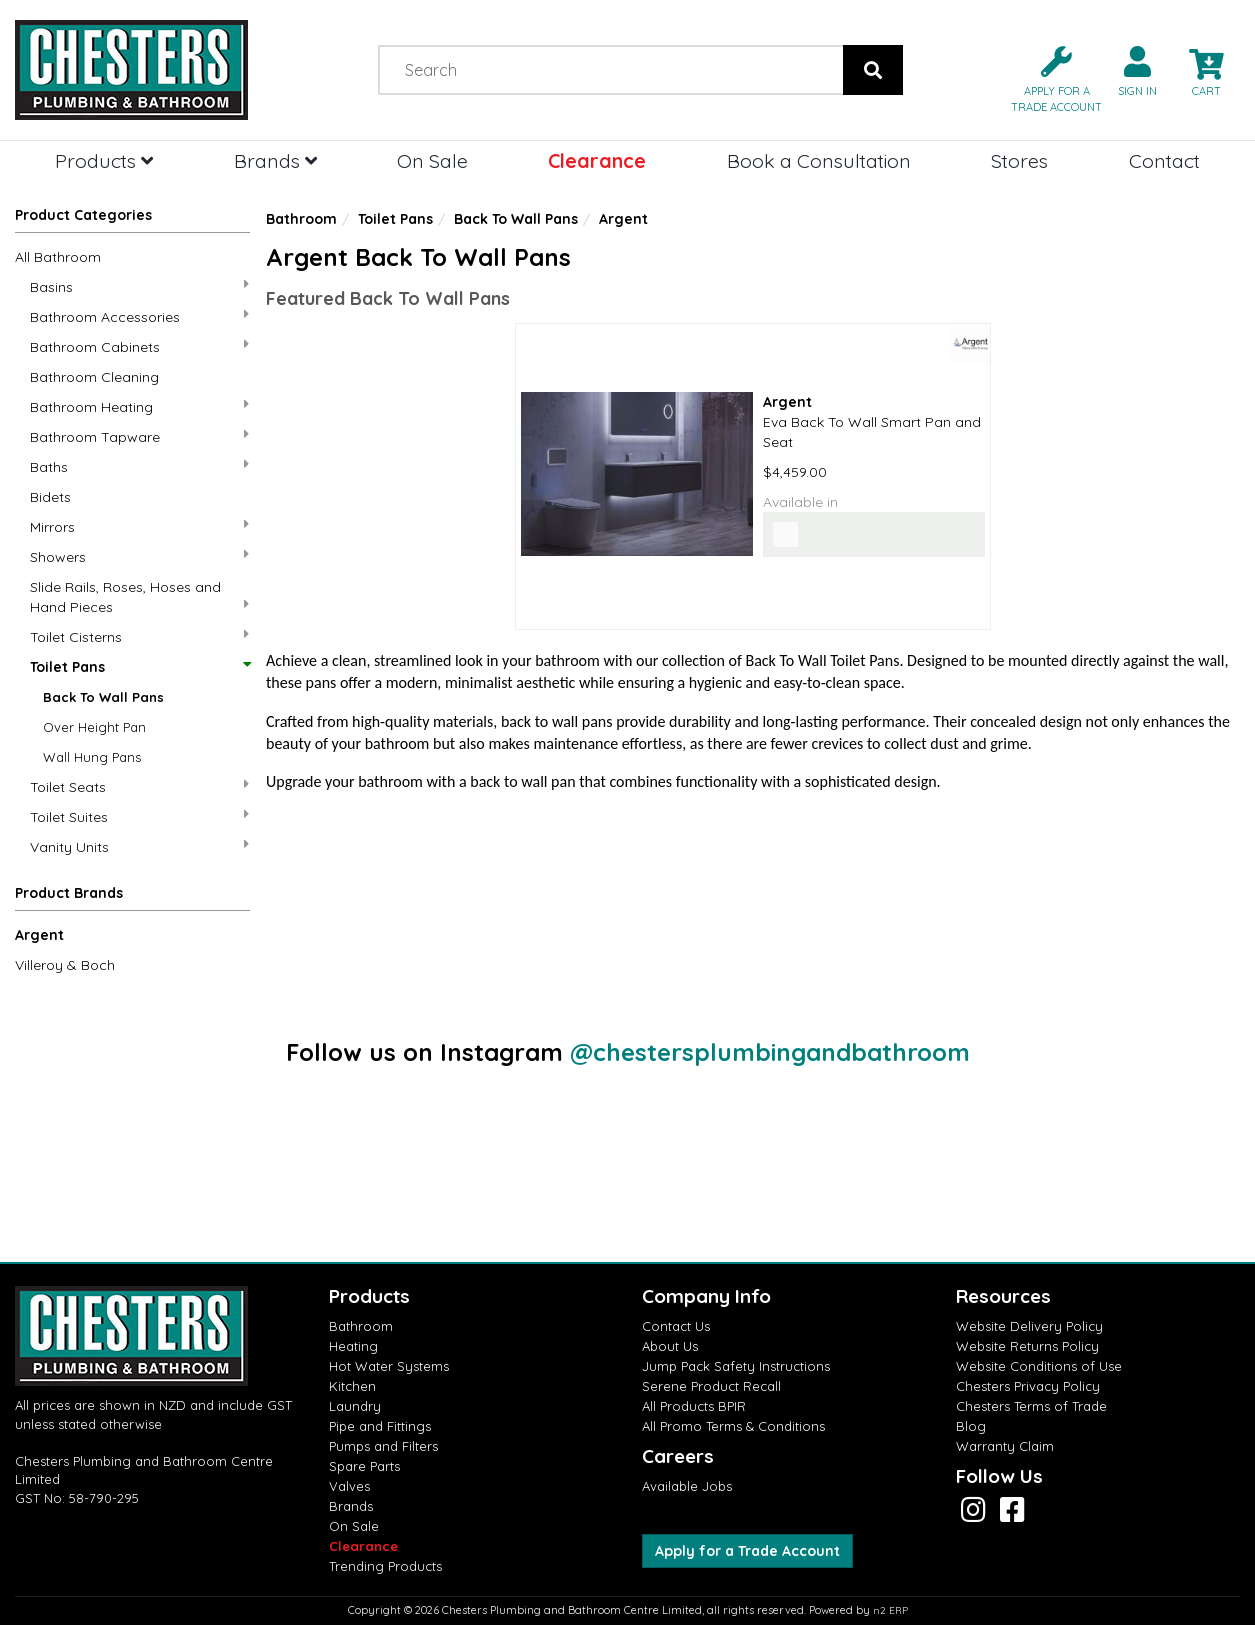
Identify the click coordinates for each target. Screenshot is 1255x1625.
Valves (349, 1486)
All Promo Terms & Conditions (733, 1426)
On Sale (432, 160)
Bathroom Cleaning (94, 377)
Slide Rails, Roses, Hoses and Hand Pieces (139, 597)
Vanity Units (139, 846)
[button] (1048, 77)
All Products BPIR (694, 1406)
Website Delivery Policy (1029, 1326)
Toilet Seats (139, 786)
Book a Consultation (819, 160)
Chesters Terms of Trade (1031, 1406)
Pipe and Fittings (380, 1426)
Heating (353, 1346)
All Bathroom (58, 257)
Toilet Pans (139, 667)
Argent (39, 935)
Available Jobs (687, 1486)
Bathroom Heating (139, 406)
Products (104, 160)
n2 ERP (890, 1610)
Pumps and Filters (383, 1446)
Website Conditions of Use (1039, 1366)
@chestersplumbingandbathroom (770, 1052)
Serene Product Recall (711, 1386)
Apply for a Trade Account (747, 1551)
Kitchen (352, 1386)
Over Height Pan (94, 727)
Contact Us (676, 1326)
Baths (139, 466)
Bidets (50, 497)
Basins (139, 286)
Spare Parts (364, 1466)
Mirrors (139, 526)
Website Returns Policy (1027, 1346)
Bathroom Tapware (139, 436)
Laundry (355, 1406)
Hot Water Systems (389, 1366)
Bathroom (301, 219)
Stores (1019, 160)
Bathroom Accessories (139, 316)
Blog (971, 1426)
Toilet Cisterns (139, 636)
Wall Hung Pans (92, 757)
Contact (1164, 160)
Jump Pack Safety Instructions (736, 1366)
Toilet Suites (139, 816)
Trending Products (385, 1566)
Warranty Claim (1005, 1446)
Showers (139, 556)
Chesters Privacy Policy (1028, 1386)
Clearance (597, 160)
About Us (670, 1346)
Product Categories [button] (83, 215)
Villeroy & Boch (65, 965)
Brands (275, 160)
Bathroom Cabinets (139, 346)
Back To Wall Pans (103, 697)
